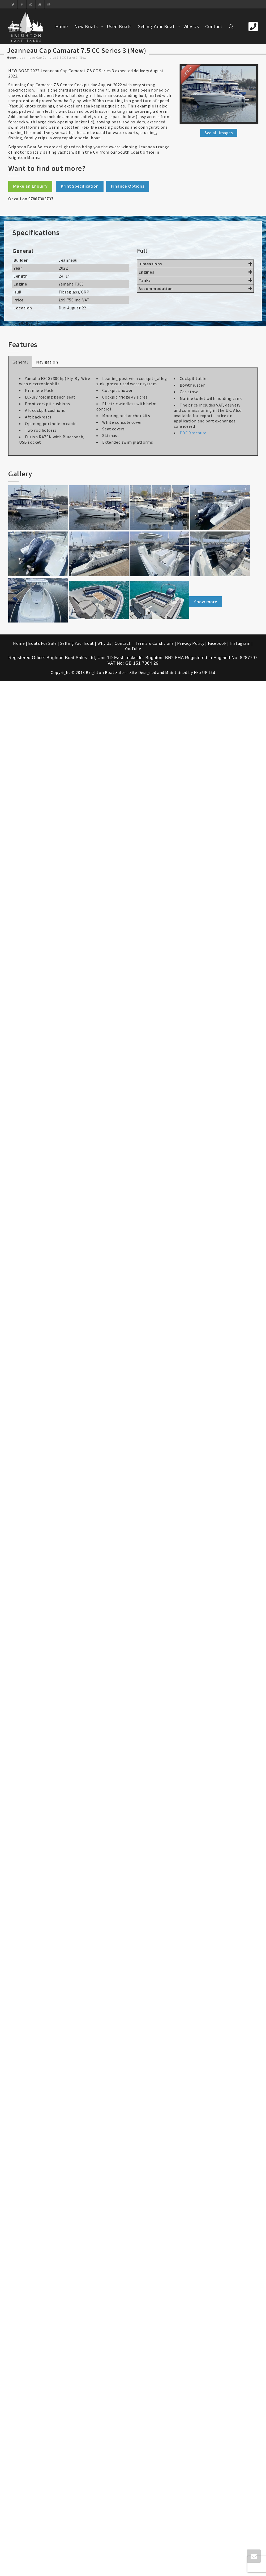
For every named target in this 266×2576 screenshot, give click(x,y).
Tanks (195, 280)
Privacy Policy (190, 643)
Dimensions (195, 263)
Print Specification (80, 186)
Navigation (47, 362)
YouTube (133, 648)
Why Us (191, 26)
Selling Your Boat (157, 26)
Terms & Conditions (154, 643)
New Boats (86, 26)
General (20, 362)
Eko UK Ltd (204, 672)
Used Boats (119, 26)
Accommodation (195, 288)
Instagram (240, 643)
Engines (195, 272)
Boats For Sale (42, 643)
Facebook (217, 643)
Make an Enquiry (30, 186)
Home (61, 26)
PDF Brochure (193, 432)
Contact (213, 26)
